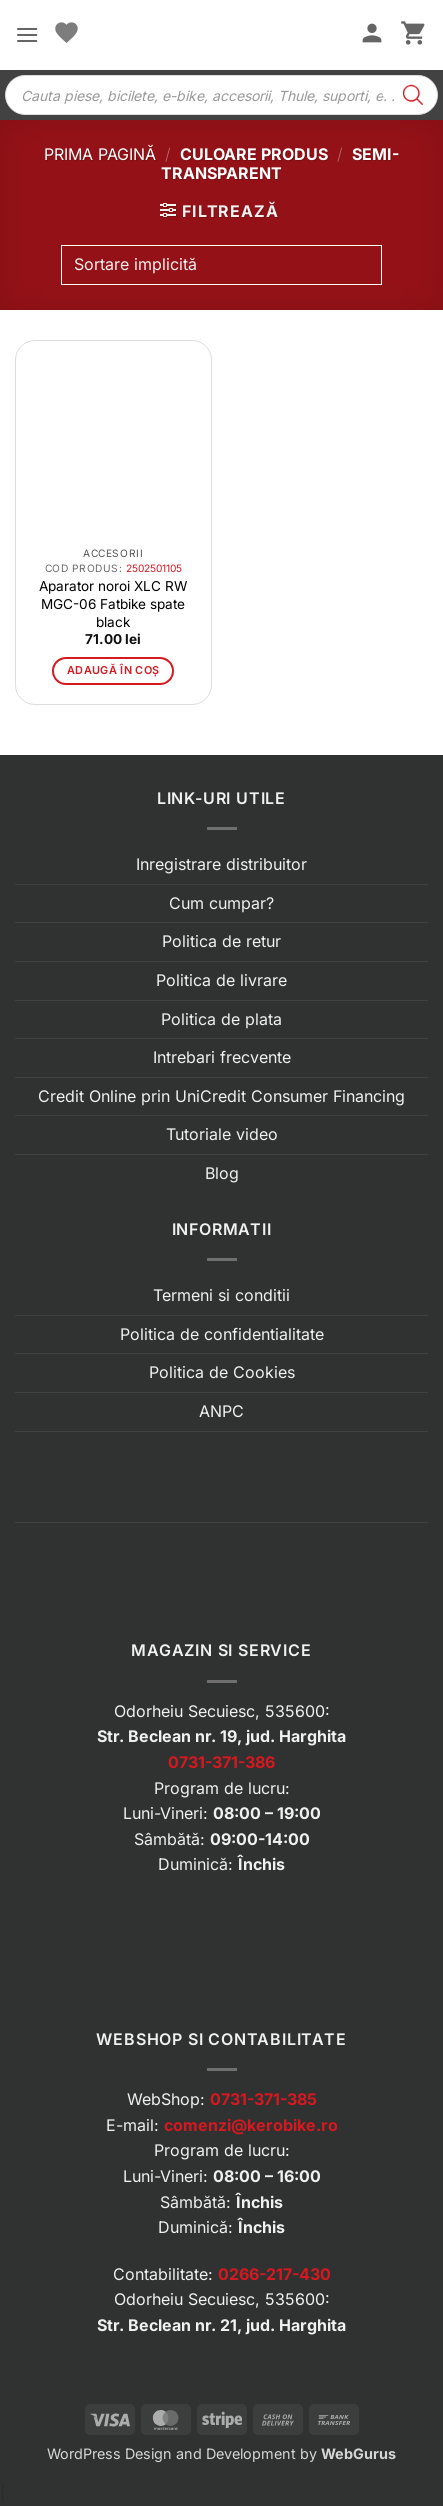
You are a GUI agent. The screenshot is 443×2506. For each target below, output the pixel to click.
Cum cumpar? (221, 903)
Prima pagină (100, 154)
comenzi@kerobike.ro (251, 2125)
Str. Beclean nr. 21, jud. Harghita (221, 2325)
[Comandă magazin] (221, 265)
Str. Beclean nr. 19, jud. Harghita (221, 1736)
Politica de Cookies (222, 1372)
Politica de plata (221, 1019)
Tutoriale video (222, 1134)
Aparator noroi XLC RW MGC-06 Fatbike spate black (113, 604)
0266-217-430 (274, 2274)
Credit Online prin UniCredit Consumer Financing (221, 1096)
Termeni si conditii (221, 1295)
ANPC (221, 1411)
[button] (27, 34)
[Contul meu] (372, 35)
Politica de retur (221, 941)
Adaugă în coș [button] (113, 670)
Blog (222, 1173)
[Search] (413, 95)
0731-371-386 (221, 1762)
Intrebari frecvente (222, 1057)
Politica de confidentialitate (222, 1334)
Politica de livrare (221, 980)
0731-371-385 (263, 2099)
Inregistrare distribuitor (221, 864)
